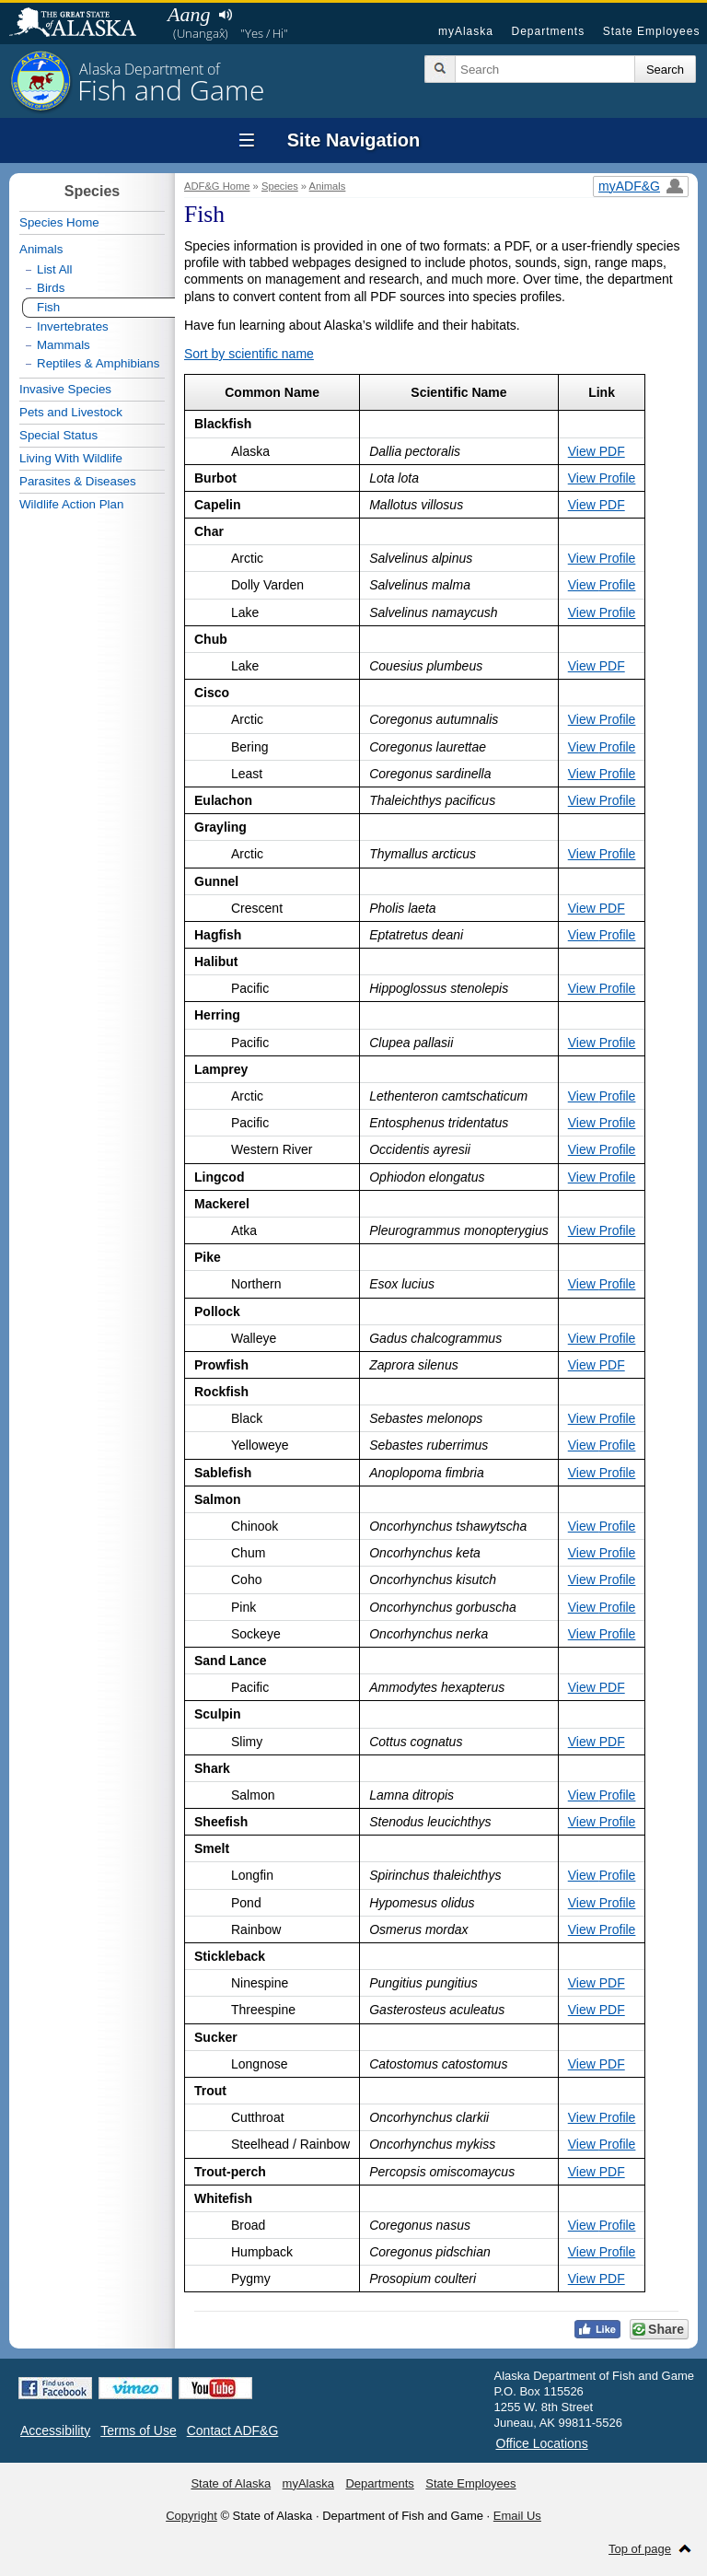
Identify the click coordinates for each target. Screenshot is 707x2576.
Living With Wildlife (70, 458)
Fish (48, 307)
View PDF (596, 451)
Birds (50, 288)
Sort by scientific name (249, 353)
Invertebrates (73, 326)
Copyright (191, 2516)
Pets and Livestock (70, 412)
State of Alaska (82, 24)
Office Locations (542, 2443)
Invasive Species (65, 389)
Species (279, 186)
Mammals (63, 345)
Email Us (517, 2516)
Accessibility (55, 2430)
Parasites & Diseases (77, 481)
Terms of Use (138, 2430)
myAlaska (465, 31)
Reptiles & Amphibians (98, 363)
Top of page (639, 2549)
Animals (327, 186)
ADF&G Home (217, 186)
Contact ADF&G (233, 2430)
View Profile (602, 478)
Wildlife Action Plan (71, 504)
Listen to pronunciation (225, 15)
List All (55, 269)
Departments (548, 31)
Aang (189, 14)
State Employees (652, 31)
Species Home (59, 222)
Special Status (58, 435)
